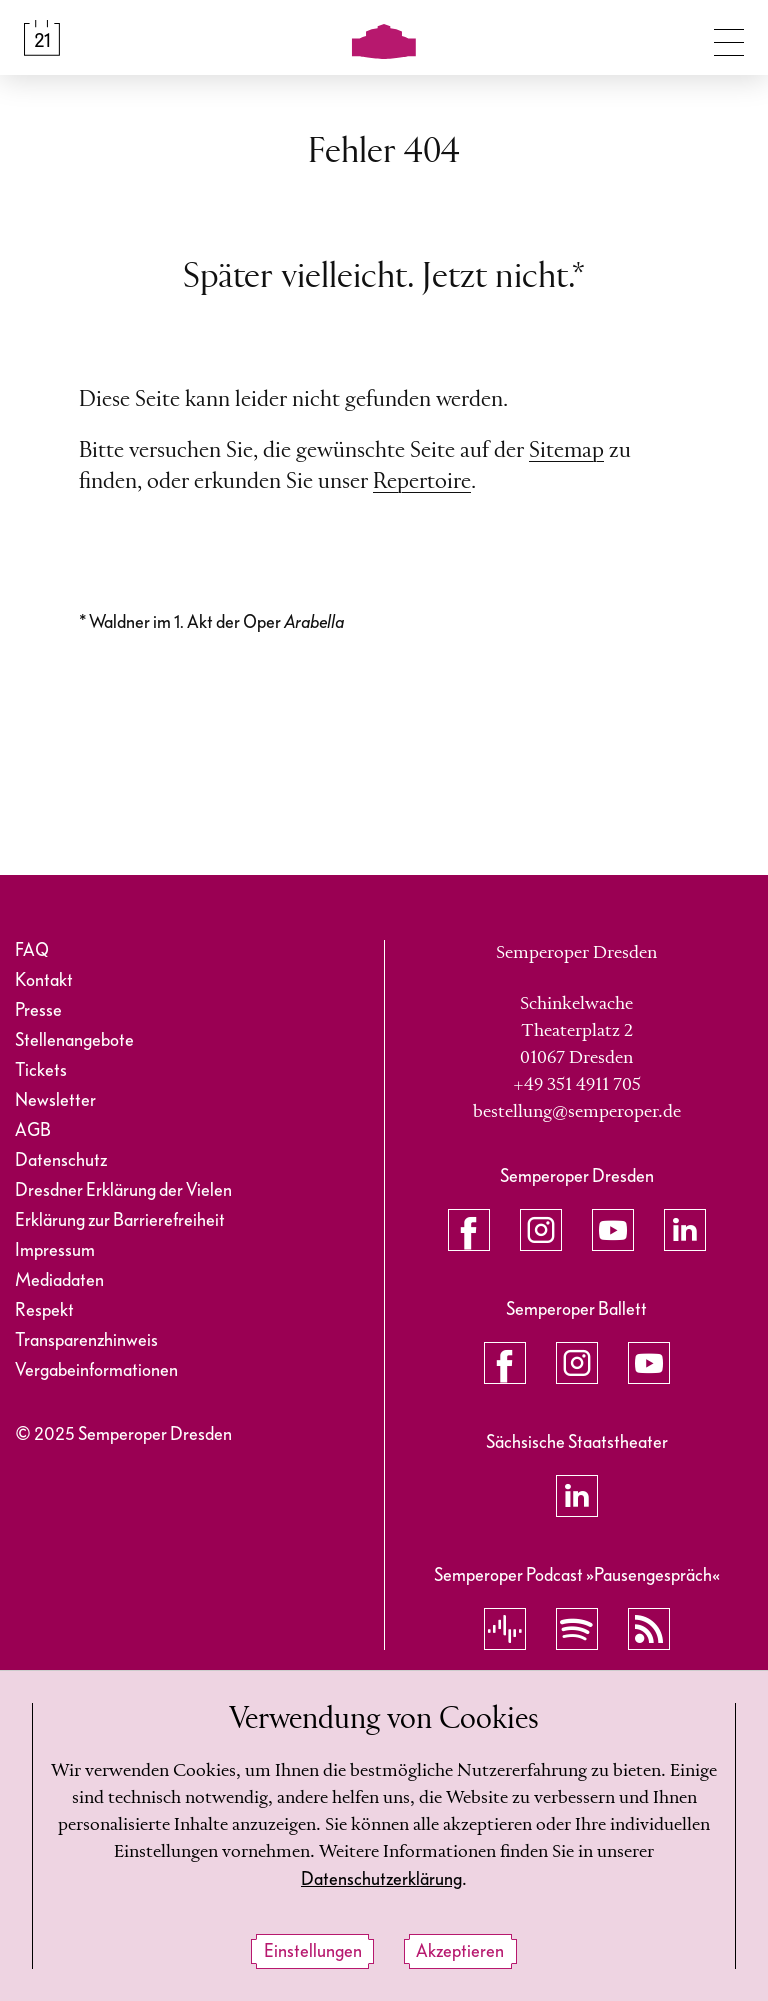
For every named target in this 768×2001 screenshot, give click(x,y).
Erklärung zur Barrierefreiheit (120, 1220)
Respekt (44, 1310)
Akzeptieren (460, 1951)
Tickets (41, 1070)
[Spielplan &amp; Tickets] (42, 38)
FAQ (32, 950)
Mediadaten (59, 1280)
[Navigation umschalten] (729, 38)
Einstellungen (313, 1951)
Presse (38, 1010)
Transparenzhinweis (86, 1340)
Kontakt (44, 980)
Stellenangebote (74, 1040)
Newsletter (55, 1100)
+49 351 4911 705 (577, 1085)
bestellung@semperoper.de (577, 1112)
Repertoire (422, 482)
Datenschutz (61, 1160)
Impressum (55, 1250)
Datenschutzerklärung (381, 1879)
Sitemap (566, 451)
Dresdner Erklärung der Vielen (123, 1190)
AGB (33, 1130)
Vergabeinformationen (96, 1370)
